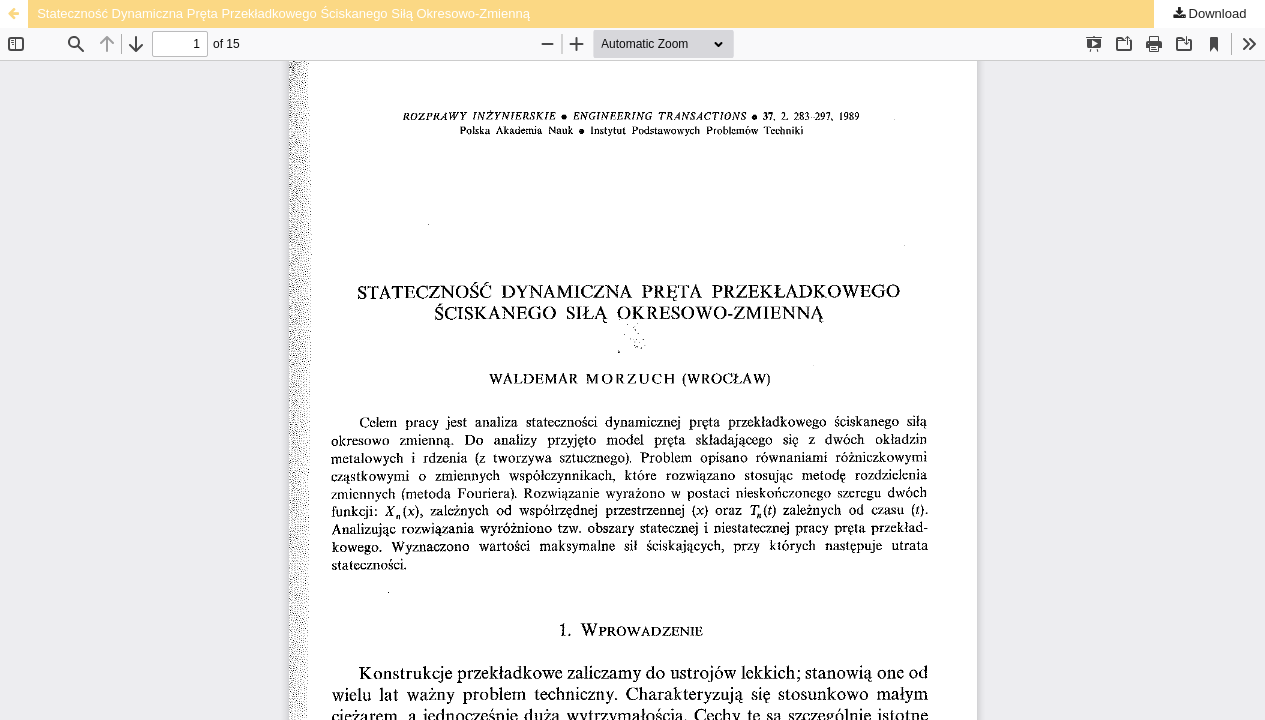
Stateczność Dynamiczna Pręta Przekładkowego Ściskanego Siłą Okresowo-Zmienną (283, 13)
